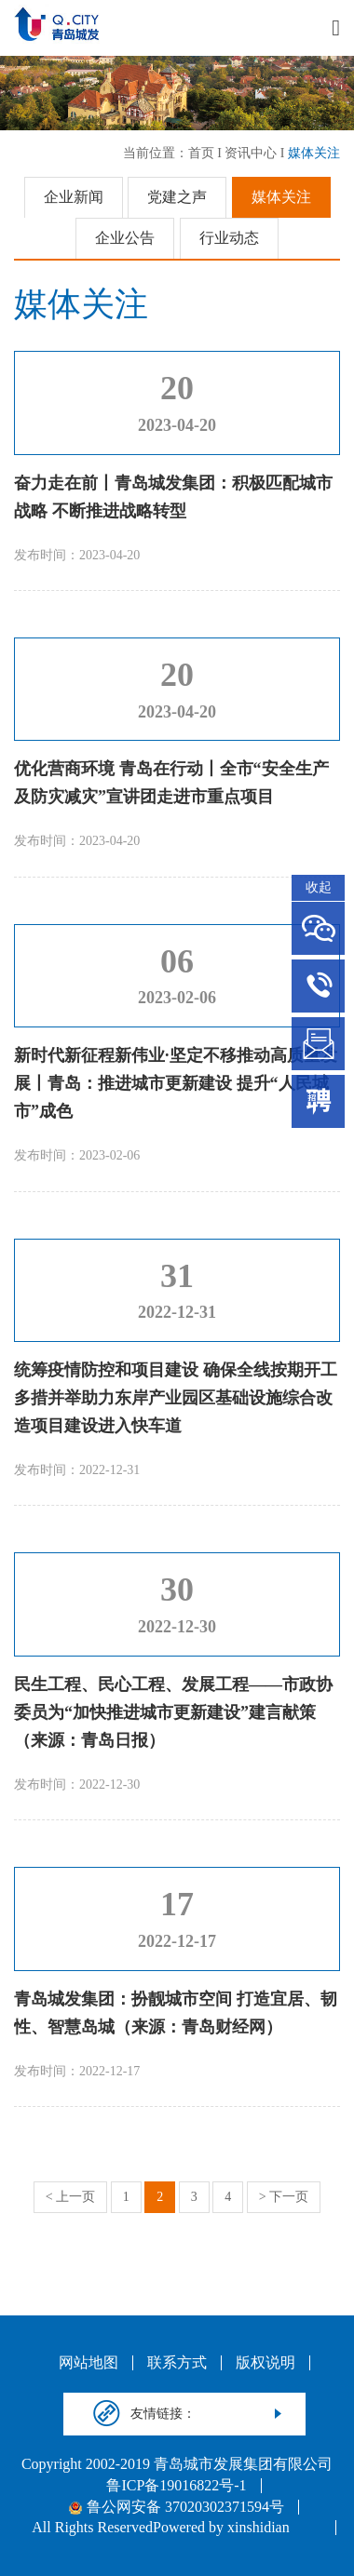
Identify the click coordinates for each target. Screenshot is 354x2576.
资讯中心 (251, 153)
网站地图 (88, 2362)
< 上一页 (70, 2197)
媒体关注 (314, 153)
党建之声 (177, 197)
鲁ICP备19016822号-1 (176, 2485)
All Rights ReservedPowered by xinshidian (160, 2527)
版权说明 (265, 2362)
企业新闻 (73, 197)
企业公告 (125, 238)
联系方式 (177, 2362)
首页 (201, 153)
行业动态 (229, 238)
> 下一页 (283, 2197)
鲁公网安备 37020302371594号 (176, 2507)
